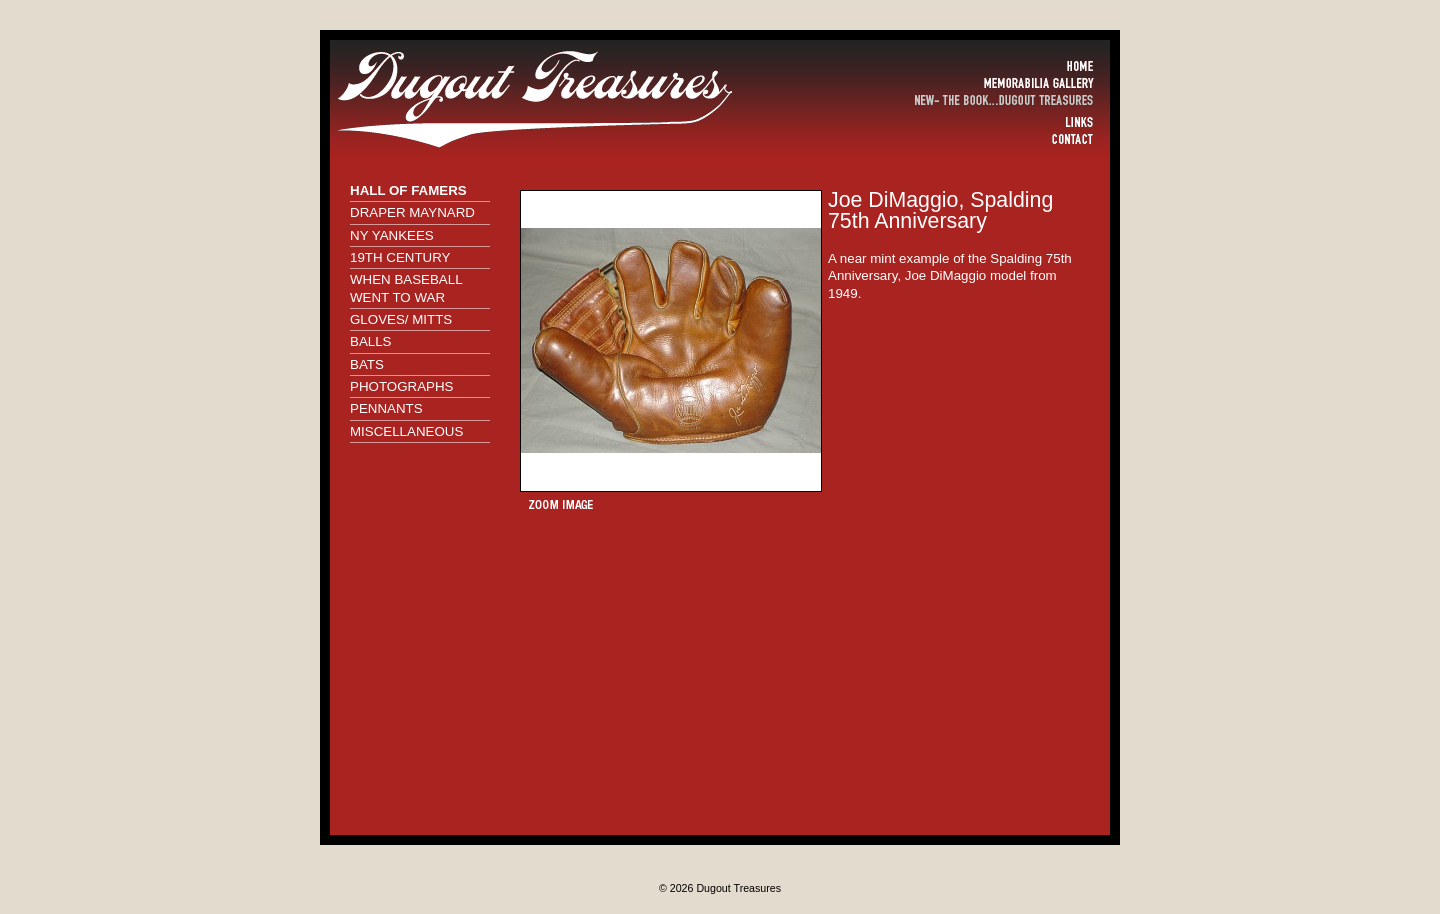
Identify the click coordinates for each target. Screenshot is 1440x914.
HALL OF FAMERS (408, 190)
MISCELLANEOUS (406, 431)
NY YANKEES (392, 235)
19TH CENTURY (400, 257)
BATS (367, 364)
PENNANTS (386, 408)
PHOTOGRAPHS (401, 386)
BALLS (371, 341)
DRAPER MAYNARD (412, 212)
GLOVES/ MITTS (401, 319)
